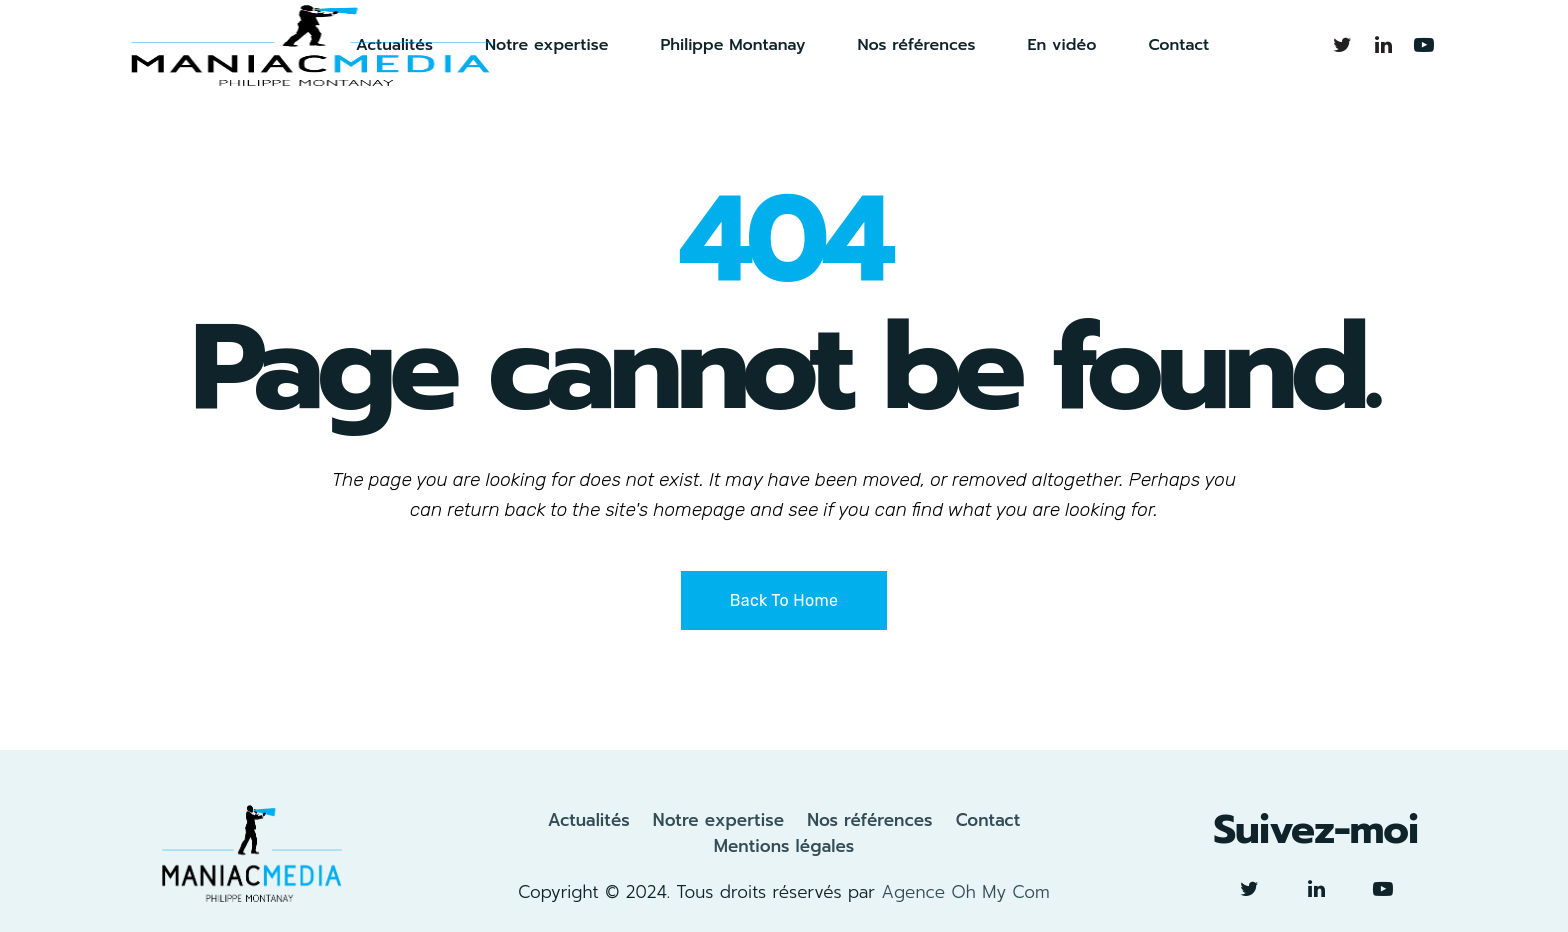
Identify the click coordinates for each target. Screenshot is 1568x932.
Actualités (589, 820)
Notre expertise (718, 820)
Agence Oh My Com (965, 892)
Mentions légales (784, 846)
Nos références (869, 820)
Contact (988, 820)
